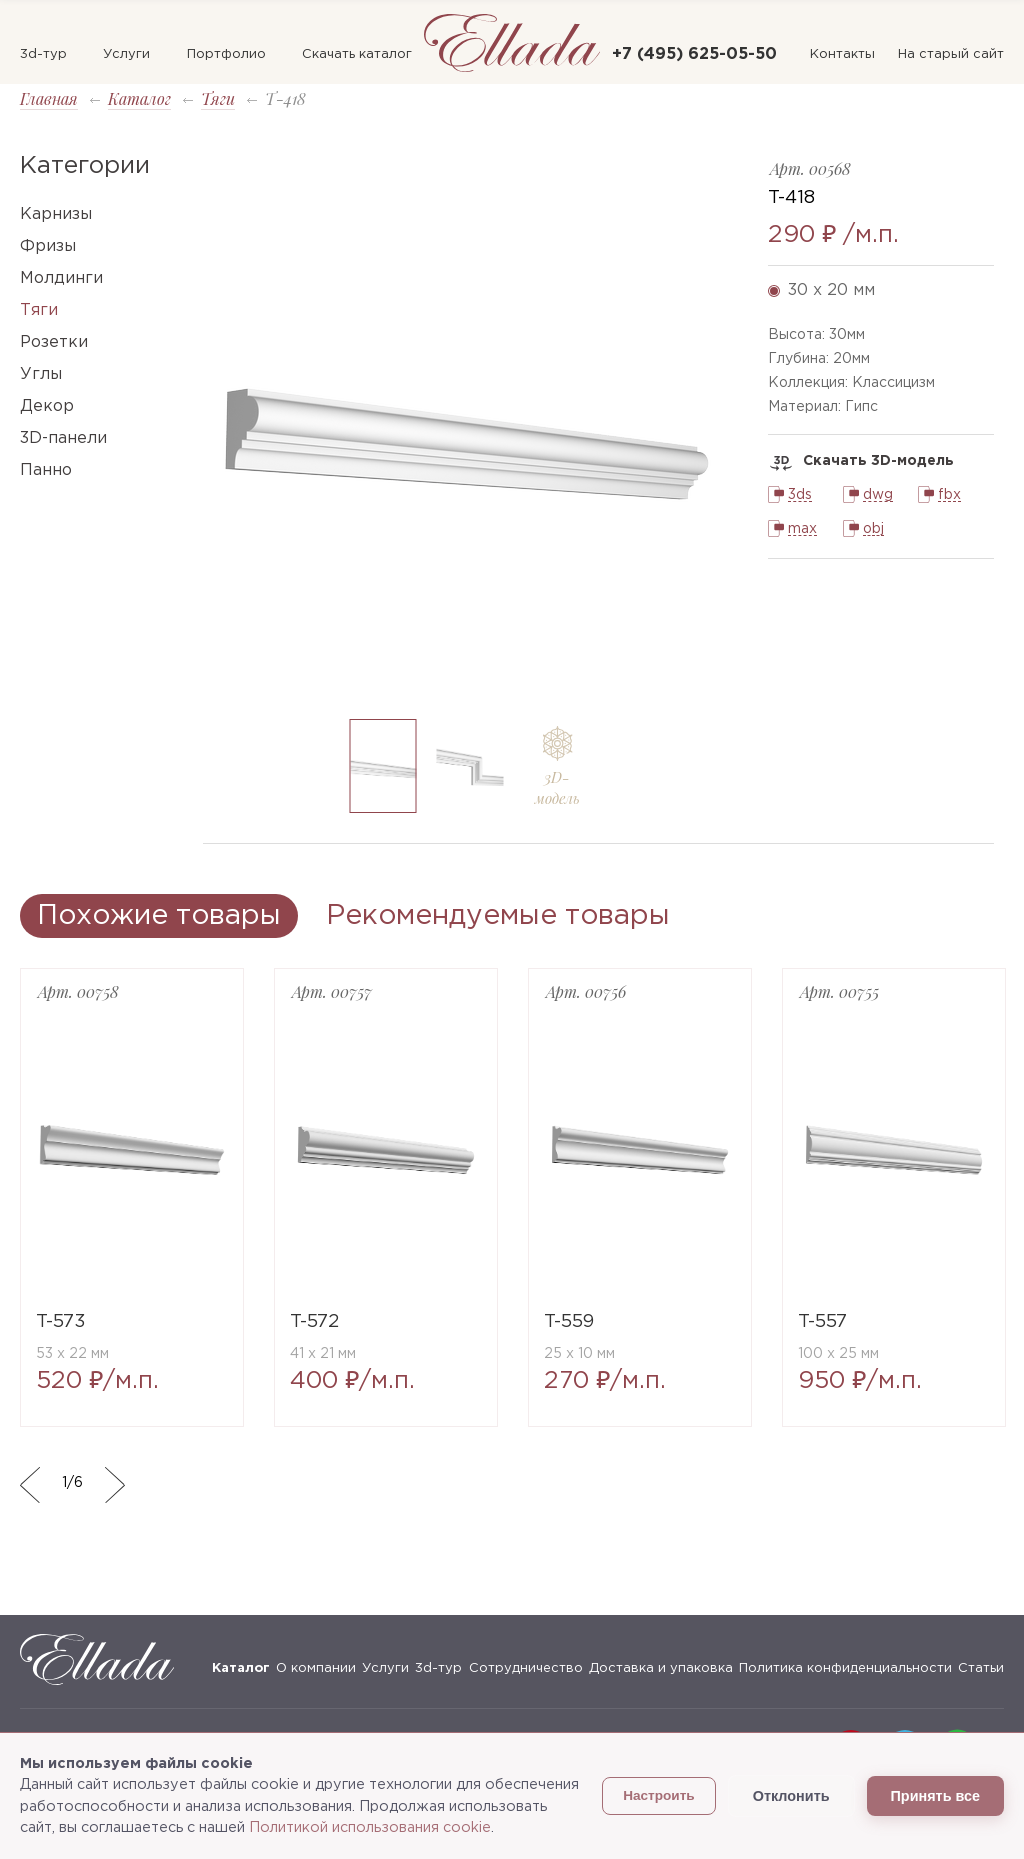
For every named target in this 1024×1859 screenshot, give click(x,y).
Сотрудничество (526, 1668)
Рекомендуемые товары (498, 916)
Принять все (935, 1796)
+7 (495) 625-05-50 (694, 54)
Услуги (126, 54)
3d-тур (43, 54)
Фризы (48, 246)
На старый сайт (951, 54)
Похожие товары (159, 916)
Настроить (659, 1795)
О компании (316, 1668)
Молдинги (61, 278)
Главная (49, 98)
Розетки (54, 342)
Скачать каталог (357, 54)
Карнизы (56, 214)
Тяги (218, 98)
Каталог (139, 98)
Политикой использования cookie (370, 1827)
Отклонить (791, 1796)
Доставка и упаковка (661, 1668)
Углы (41, 374)
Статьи (981, 1668)
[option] (470, 428)
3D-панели (63, 438)
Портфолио (226, 54)
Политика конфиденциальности (845, 1668)
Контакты (842, 54)
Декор (47, 406)
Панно (46, 470)
